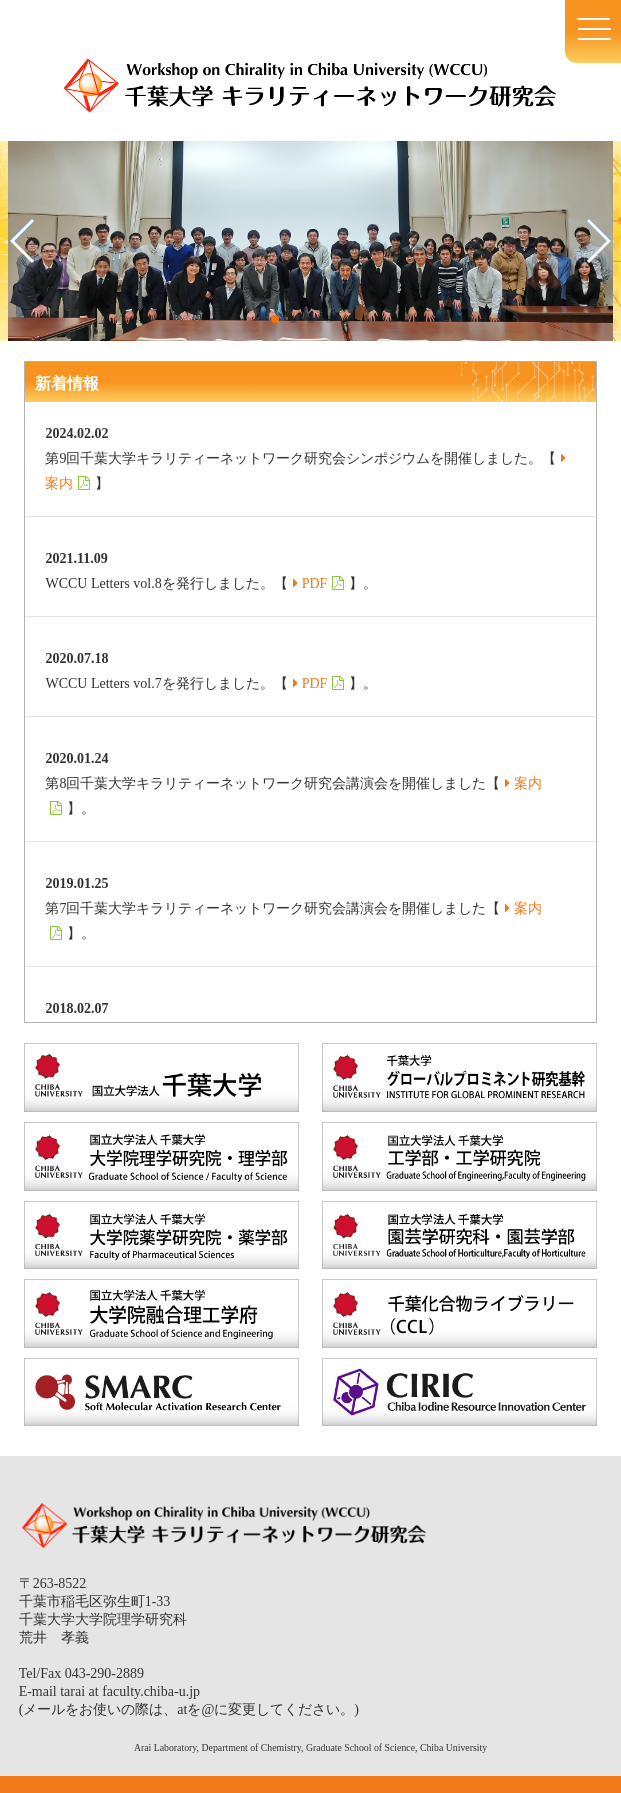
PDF (315, 583)
